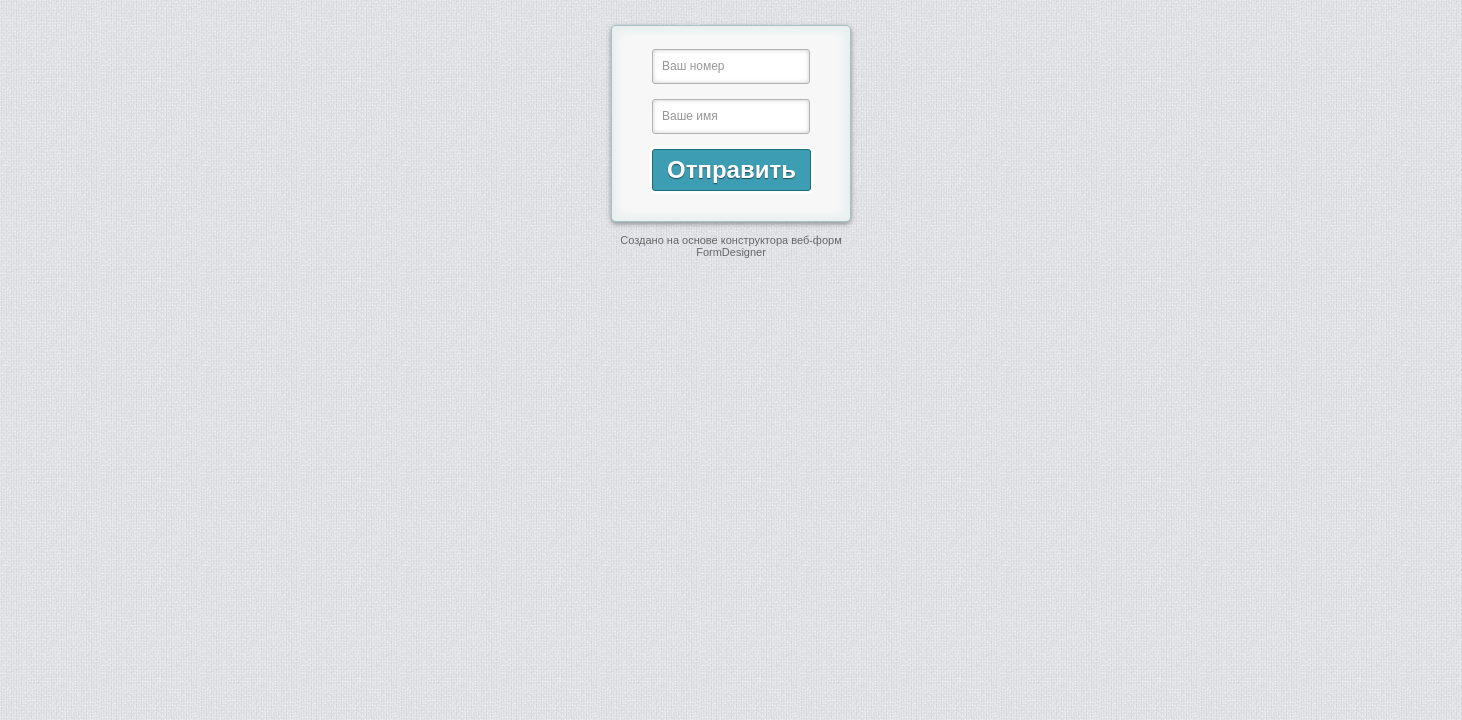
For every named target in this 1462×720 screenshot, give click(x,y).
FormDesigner (731, 252)
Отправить (731, 169)
